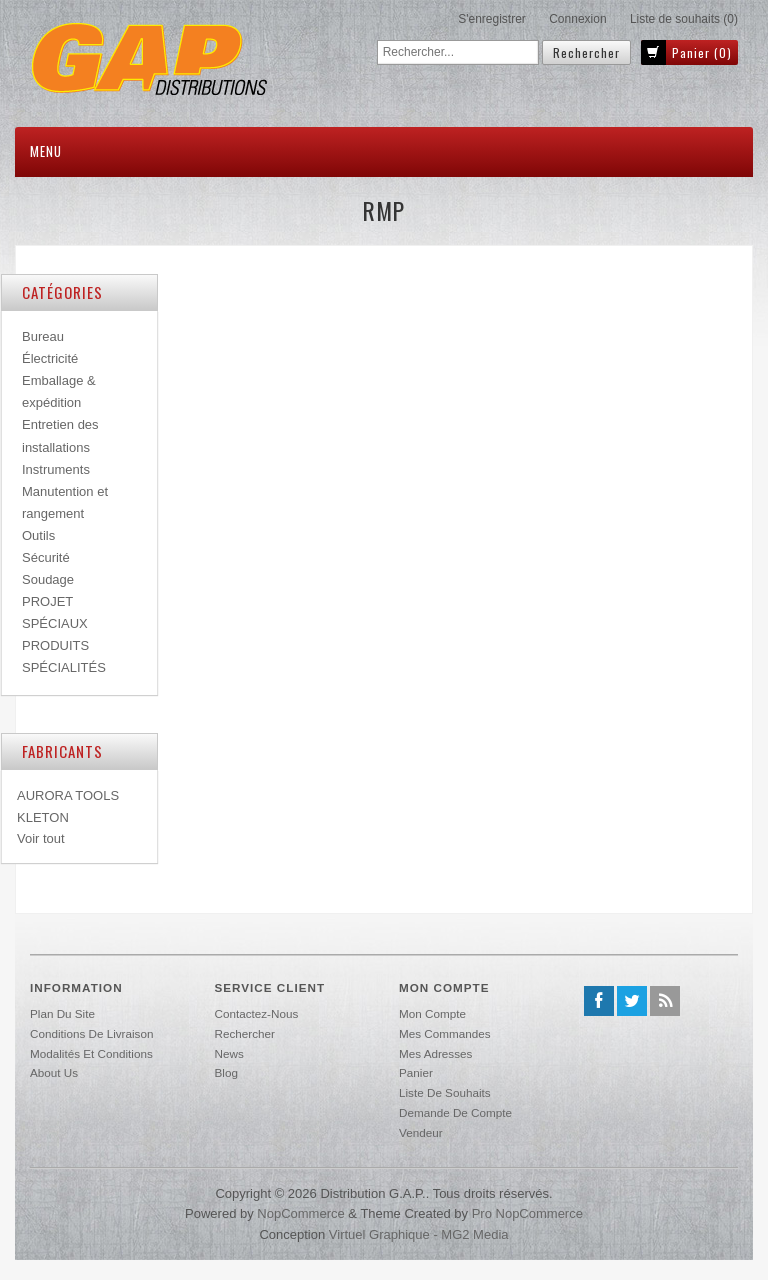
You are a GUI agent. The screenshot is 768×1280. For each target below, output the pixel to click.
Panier (416, 1072)
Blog (226, 1072)
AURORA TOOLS (68, 795)
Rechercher (245, 1033)
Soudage (48, 579)
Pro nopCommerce (527, 1213)
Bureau (43, 336)
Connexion (577, 19)
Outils (38, 535)
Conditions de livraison (91, 1033)
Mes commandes (445, 1033)
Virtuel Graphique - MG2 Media (419, 1234)
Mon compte (432, 1013)
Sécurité (46, 557)
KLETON (43, 817)
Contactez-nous (257, 1013)
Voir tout (41, 838)
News (229, 1053)
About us (54, 1072)
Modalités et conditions (91, 1053)
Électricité (50, 358)
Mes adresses (435, 1053)
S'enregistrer (492, 19)
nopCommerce (300, 1213)
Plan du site (62, 1013)
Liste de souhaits (445, 1092)
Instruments (56, 469)
